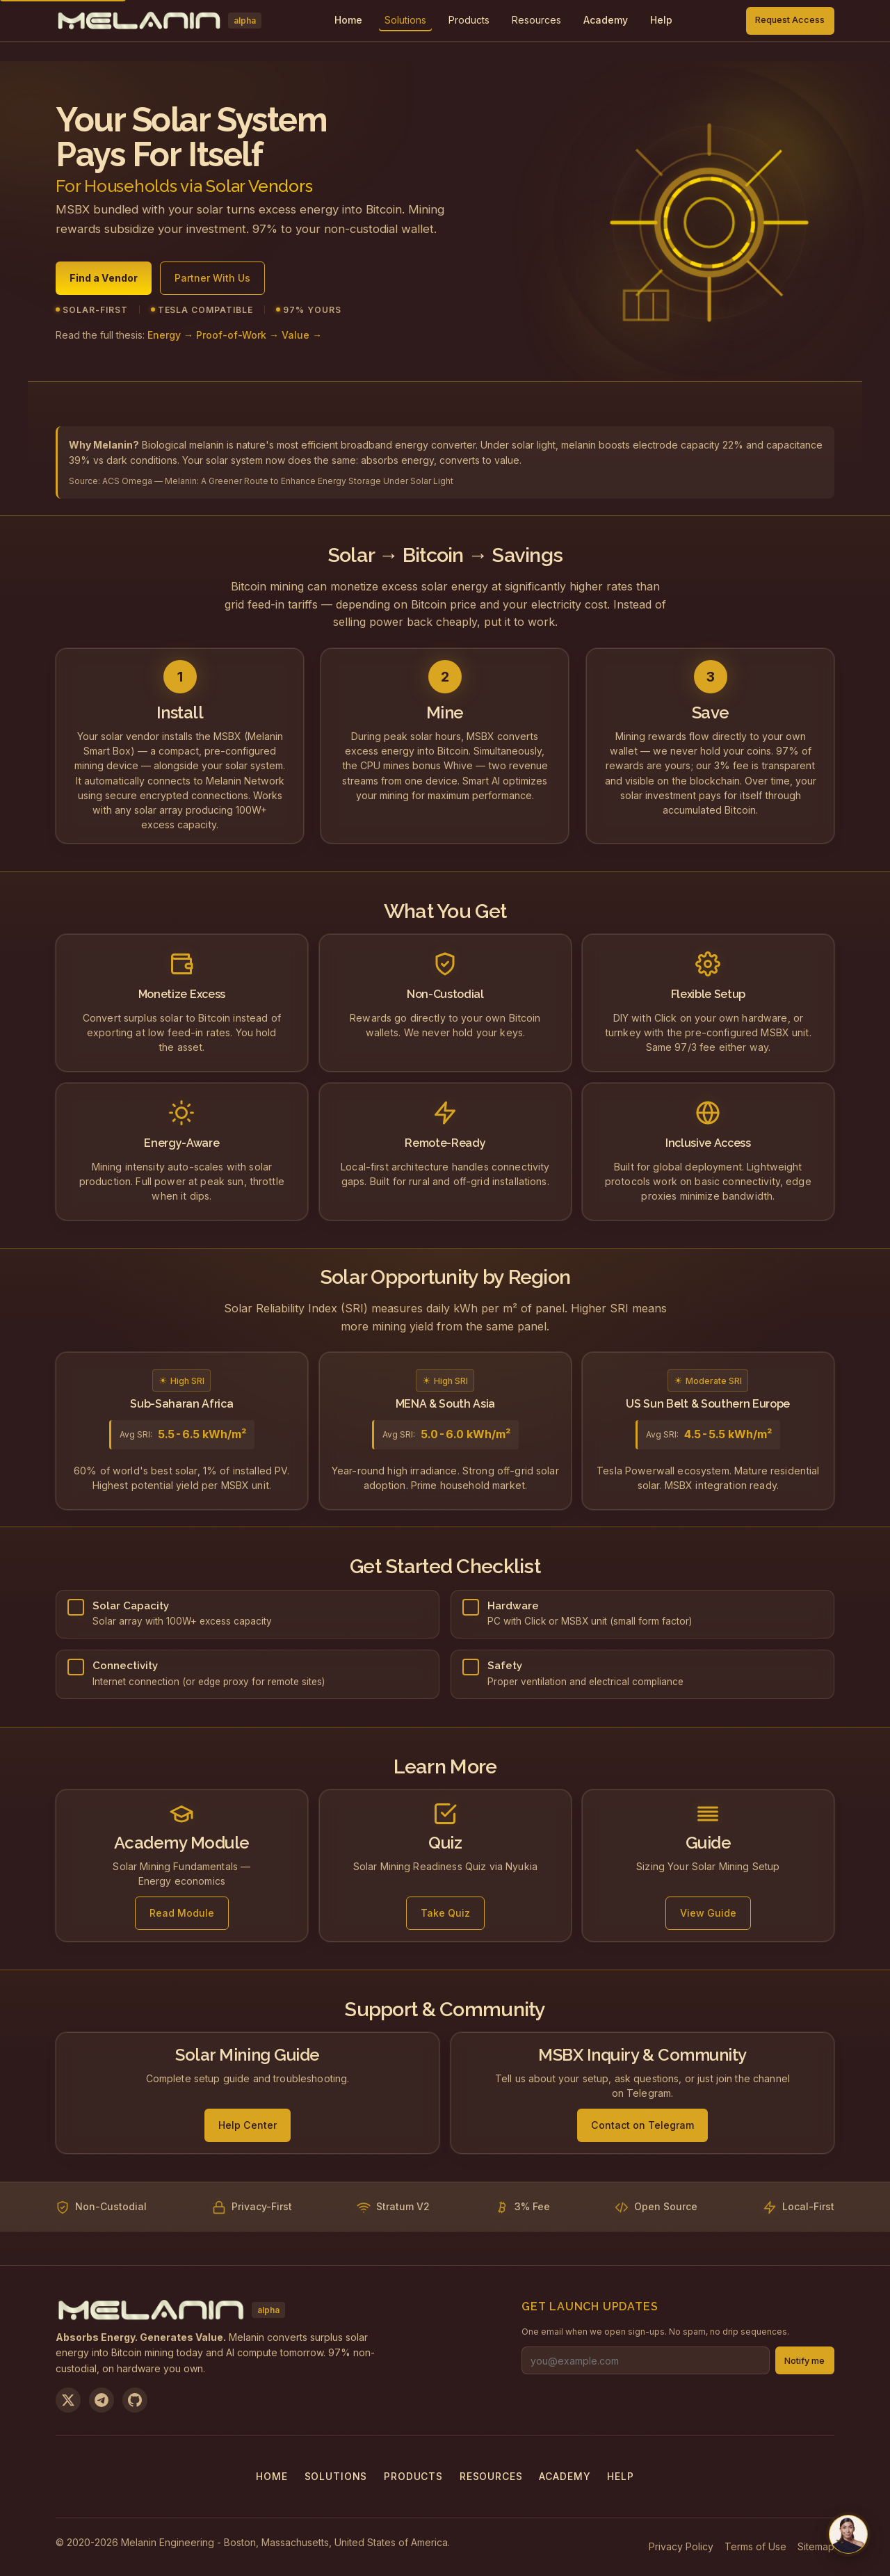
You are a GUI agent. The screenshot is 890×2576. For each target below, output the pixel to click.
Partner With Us (212, 280)
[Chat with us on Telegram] (848, 2534)
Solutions (405, 20)
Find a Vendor (104, 280)
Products (469, 20)
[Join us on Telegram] (101, 2400)
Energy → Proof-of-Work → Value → (234, 342)
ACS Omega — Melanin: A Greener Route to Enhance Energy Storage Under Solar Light (277, 481)
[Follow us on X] (68, 2400)
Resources (536, 20)
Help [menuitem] (661, 20)
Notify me (804, 2361)
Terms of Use (755, 2546)
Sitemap (816, 2546)
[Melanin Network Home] (158, 21)
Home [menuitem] (348, 20)
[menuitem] (405, 20)
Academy (564, 2476)
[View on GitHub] (134, 2400)
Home (271, 2476)
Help (620, 2476)
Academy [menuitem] (605, 20)
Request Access (790, 20)
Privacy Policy (681, 2546)
